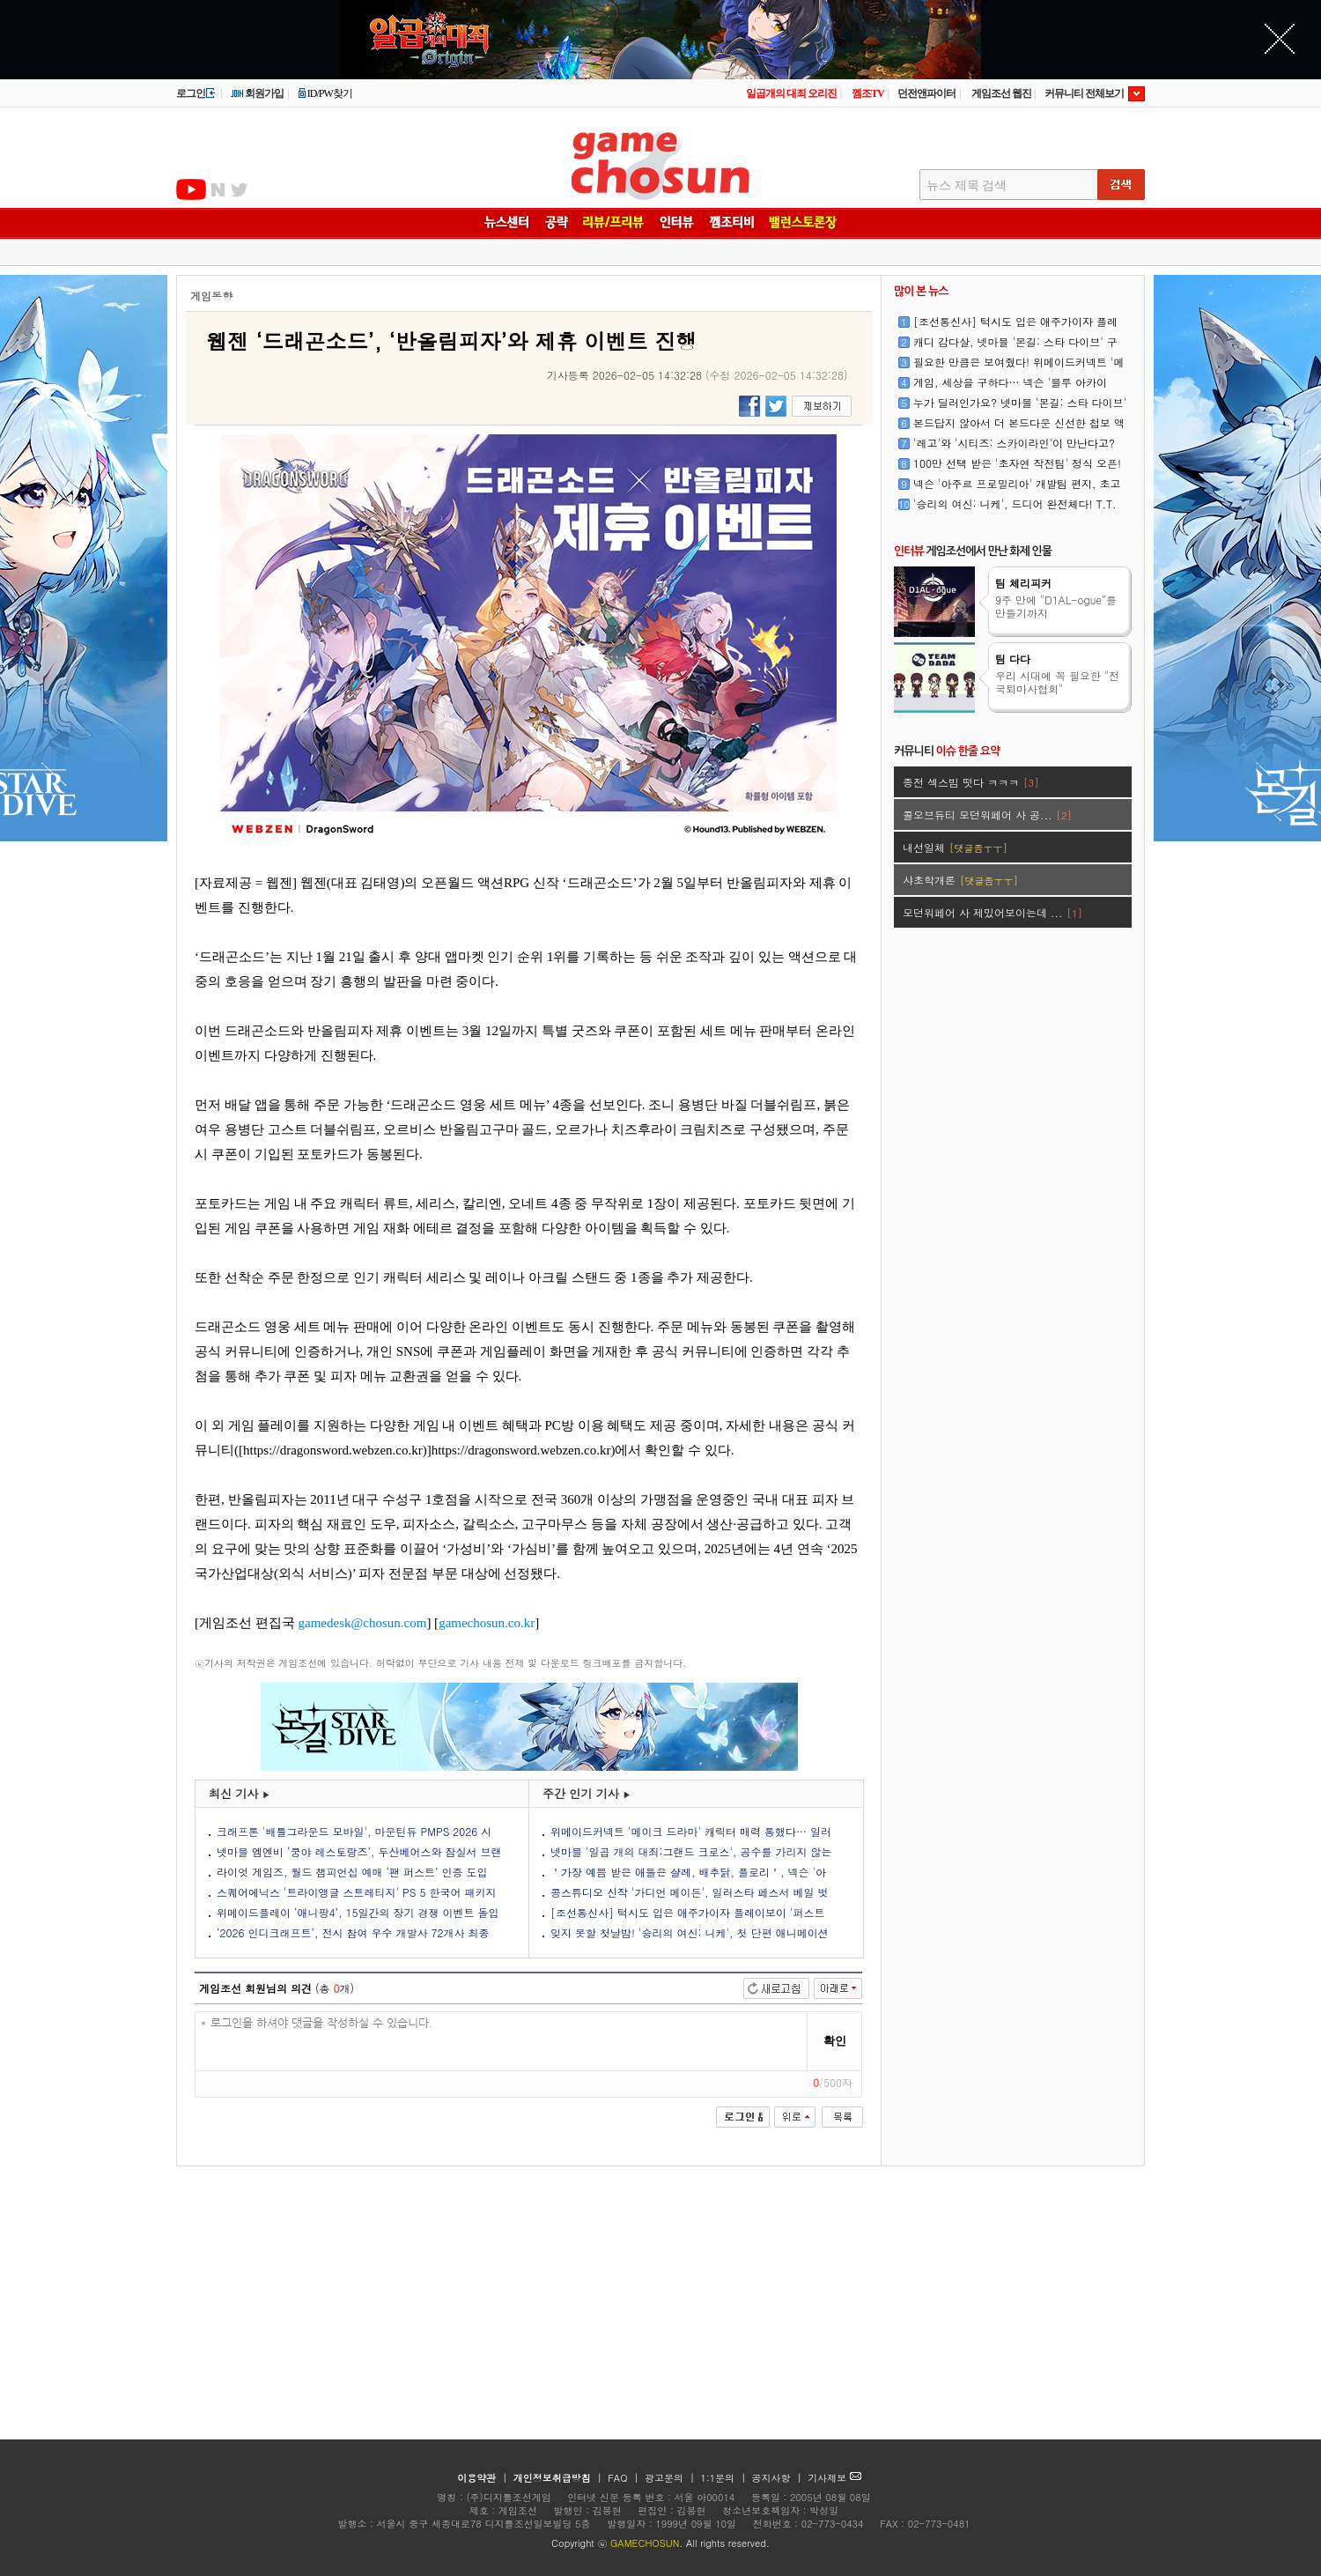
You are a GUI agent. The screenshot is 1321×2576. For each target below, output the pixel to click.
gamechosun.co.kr (487, 1623)
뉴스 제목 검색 (966, 185)
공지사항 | (779, 2477)
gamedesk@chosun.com (363, 1623)
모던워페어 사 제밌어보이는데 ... (992, 912)
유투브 (191, 189)
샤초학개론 (960, 879)
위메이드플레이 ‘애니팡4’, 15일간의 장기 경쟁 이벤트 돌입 (358, 1912)
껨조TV (868, 93)
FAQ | (625, 2477)
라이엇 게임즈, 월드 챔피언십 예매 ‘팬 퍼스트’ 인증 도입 (352, 1871)
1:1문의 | (725, 2477)
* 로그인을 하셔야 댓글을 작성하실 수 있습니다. (502, 2041)
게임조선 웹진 (1001, 93)
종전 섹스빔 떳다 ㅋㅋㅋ (970, 781)
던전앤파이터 (926, 93)
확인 (834, 2040)
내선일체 (955, 847)
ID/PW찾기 (325, 93)
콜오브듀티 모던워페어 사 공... (987, 814)
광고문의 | (670, 2477)
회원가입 (257, 93)
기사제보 (834, 2477)
